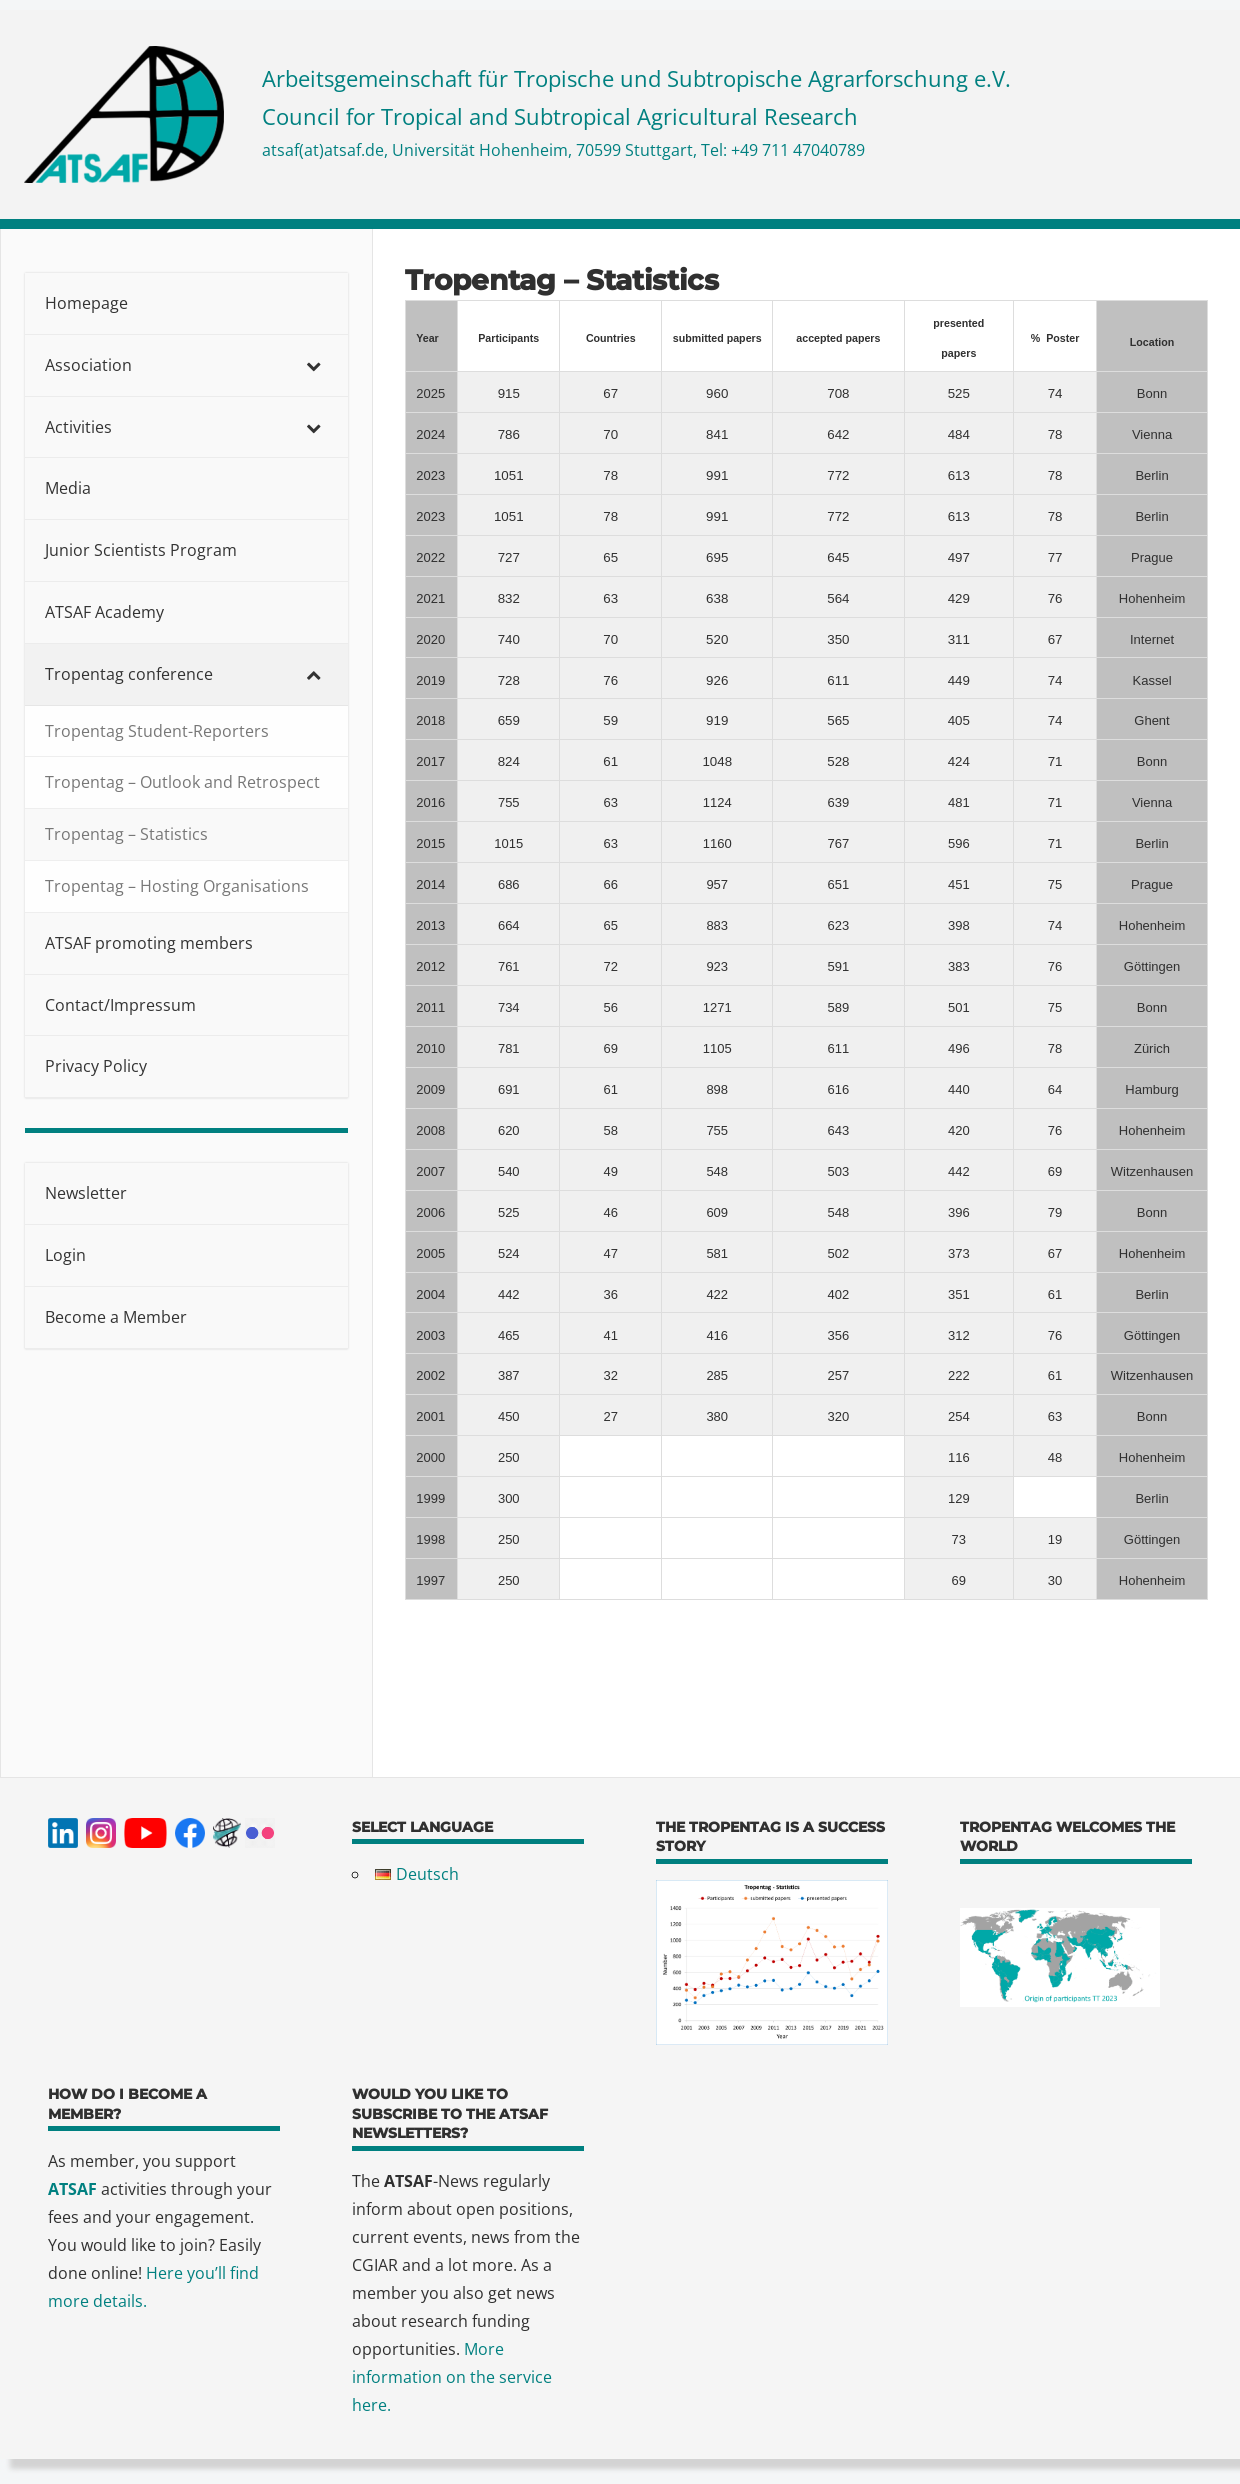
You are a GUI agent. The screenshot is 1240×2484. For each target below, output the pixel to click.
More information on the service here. (452, 2377)
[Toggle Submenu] (313, 365)
